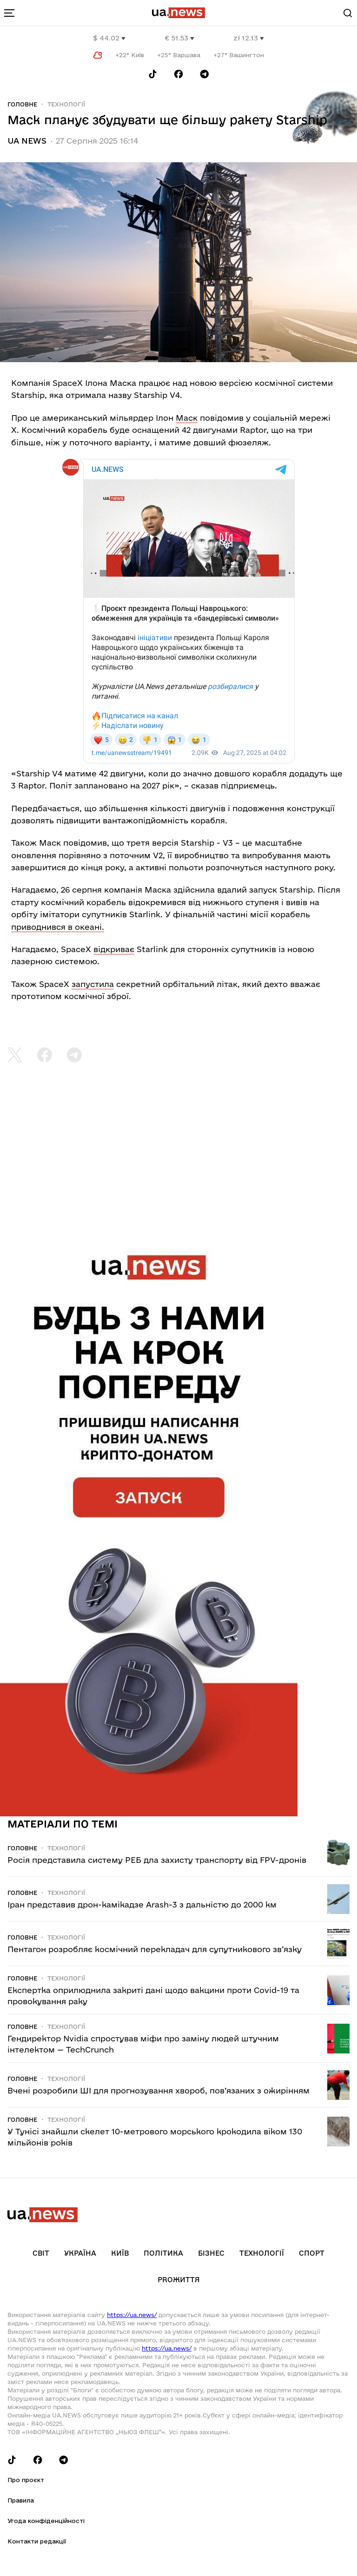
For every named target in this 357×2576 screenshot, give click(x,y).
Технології (66, 104)
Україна (80, 2253)
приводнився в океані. (57, 926)
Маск (187, 417)
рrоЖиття (179, 2280)
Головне (22, 104)
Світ (41, 2253)
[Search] (347, 13)
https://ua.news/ (132, 2314)
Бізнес (211, 2253)
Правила (20, 2500)
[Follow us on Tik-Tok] (152, 74)
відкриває (113, 949)
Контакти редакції (36, 2541)
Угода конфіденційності (46, 2520)
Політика (163, 2253)
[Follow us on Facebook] (178, 74)
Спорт (311, 2253)
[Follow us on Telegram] (204, 74)
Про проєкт (25, 2480)
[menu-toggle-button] (9, 13)
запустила (93, 984)
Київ (120, 2253)
